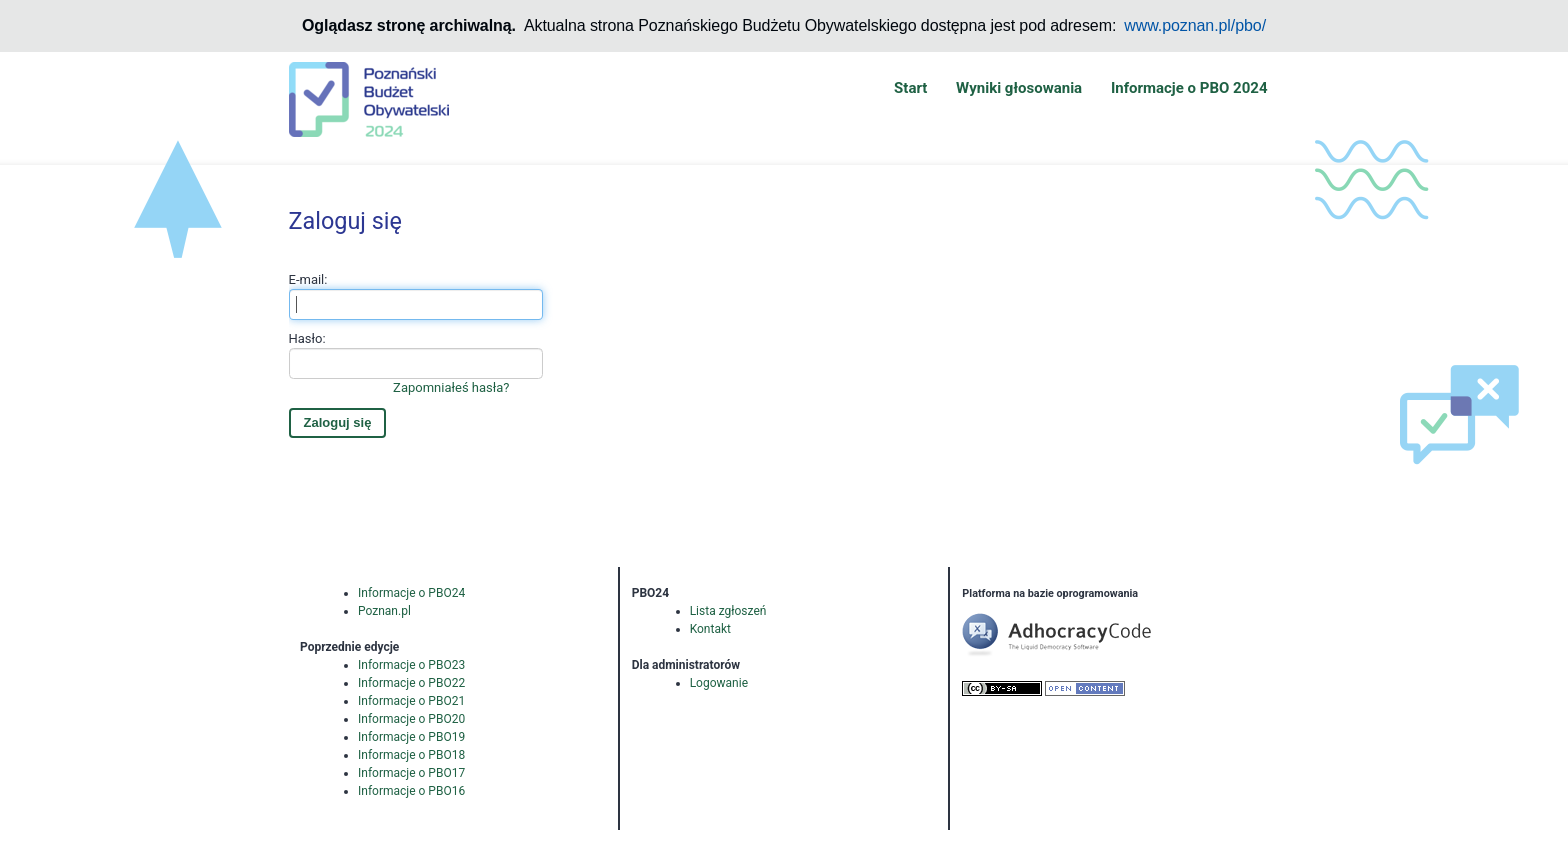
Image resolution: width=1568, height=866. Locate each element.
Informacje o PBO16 (411, 791)
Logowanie (719, 683)
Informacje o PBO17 (411, 773)
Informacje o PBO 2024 (1189, 88)
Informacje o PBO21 (411, 701)
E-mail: (416, 296)
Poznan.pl (384, 611)
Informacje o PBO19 (411, 737)
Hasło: (416, 364)
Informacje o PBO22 (411, 683)
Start (910, 88)
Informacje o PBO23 (411, 665)
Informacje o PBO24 (411, 593)
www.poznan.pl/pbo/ (1195, 25)
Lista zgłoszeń (728, 611)
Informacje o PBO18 (411, 755)
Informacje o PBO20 (411, 719)
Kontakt (710, 629)
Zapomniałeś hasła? (451, 387)
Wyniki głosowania (1019, 88)
